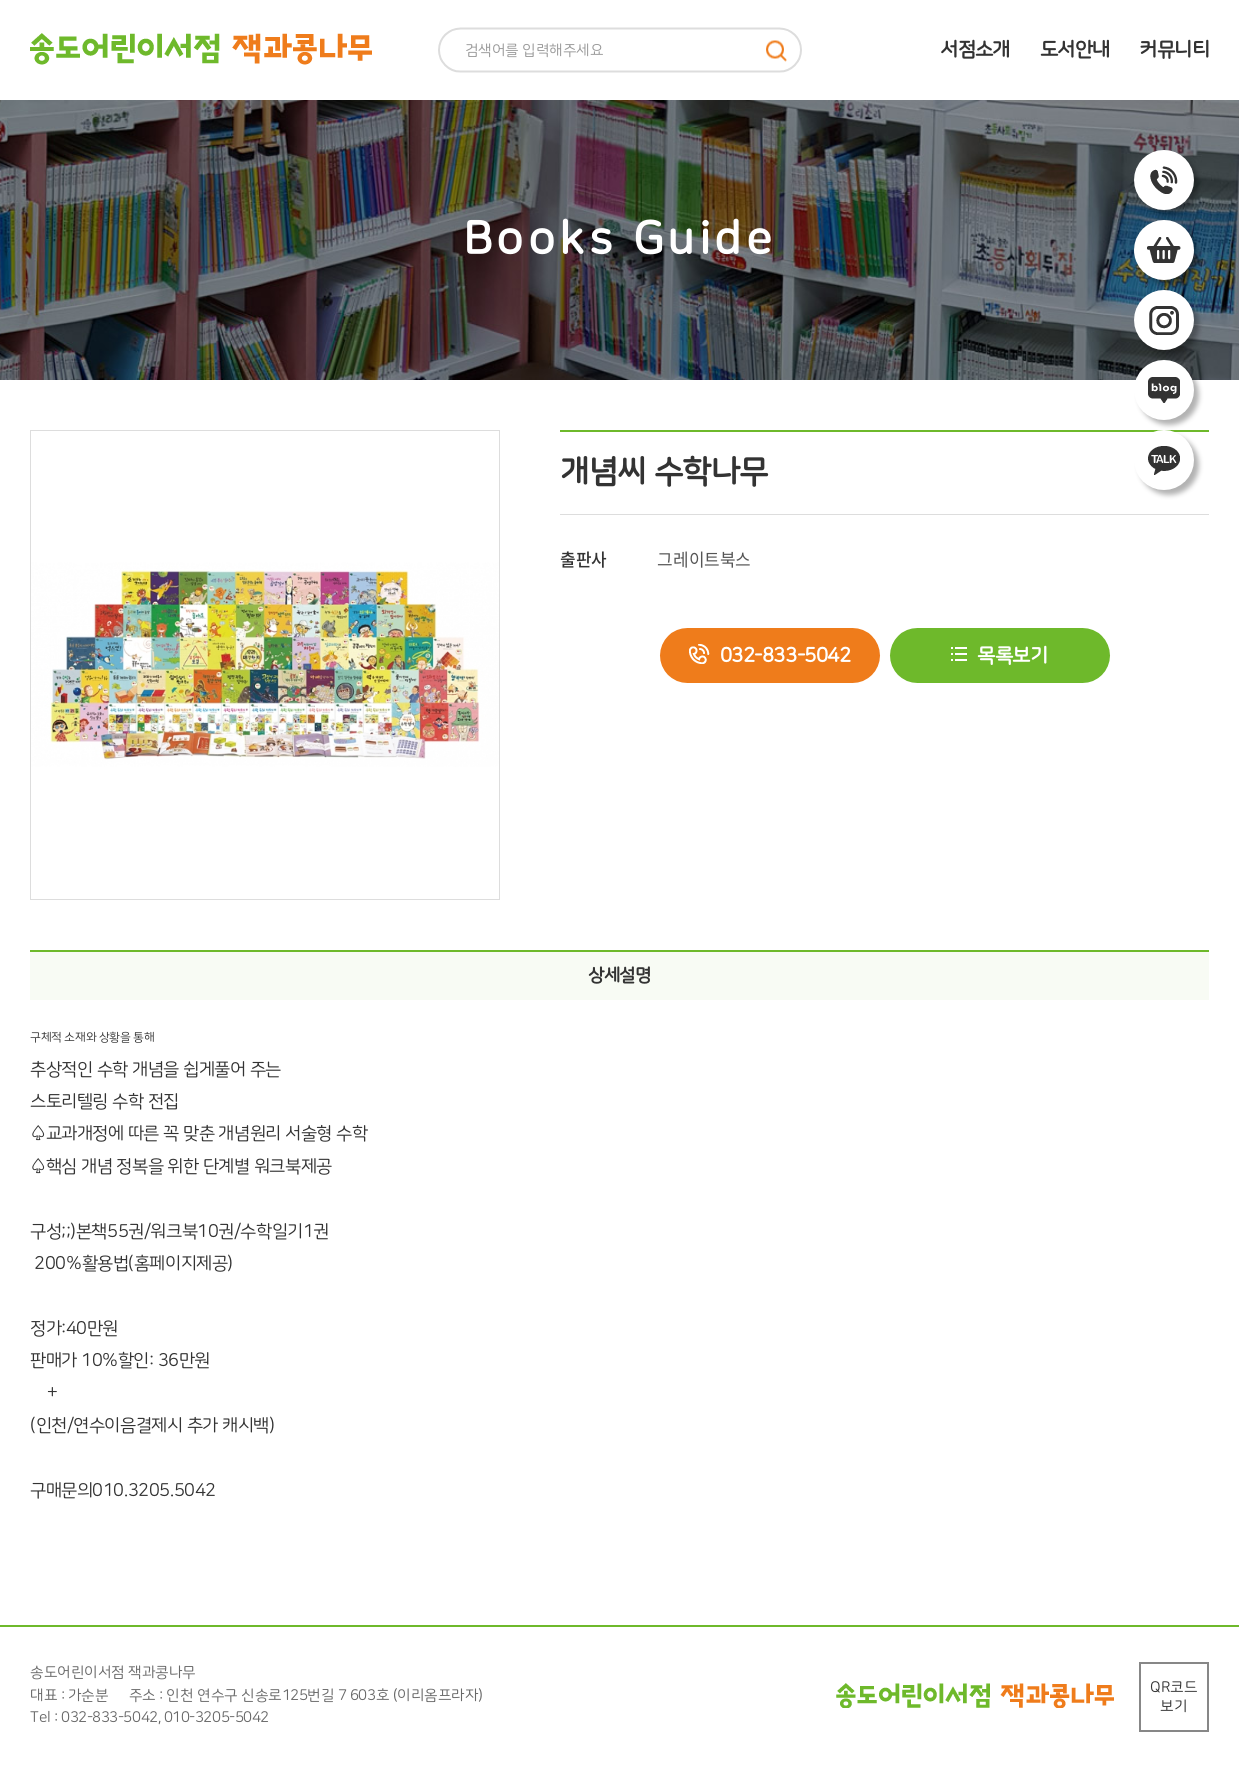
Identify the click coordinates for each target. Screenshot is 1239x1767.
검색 (776, 50)
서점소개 (975, 49)
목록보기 (1012, 655)
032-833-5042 (785, 655)
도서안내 (1075, 49)
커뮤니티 (1174, 49)
